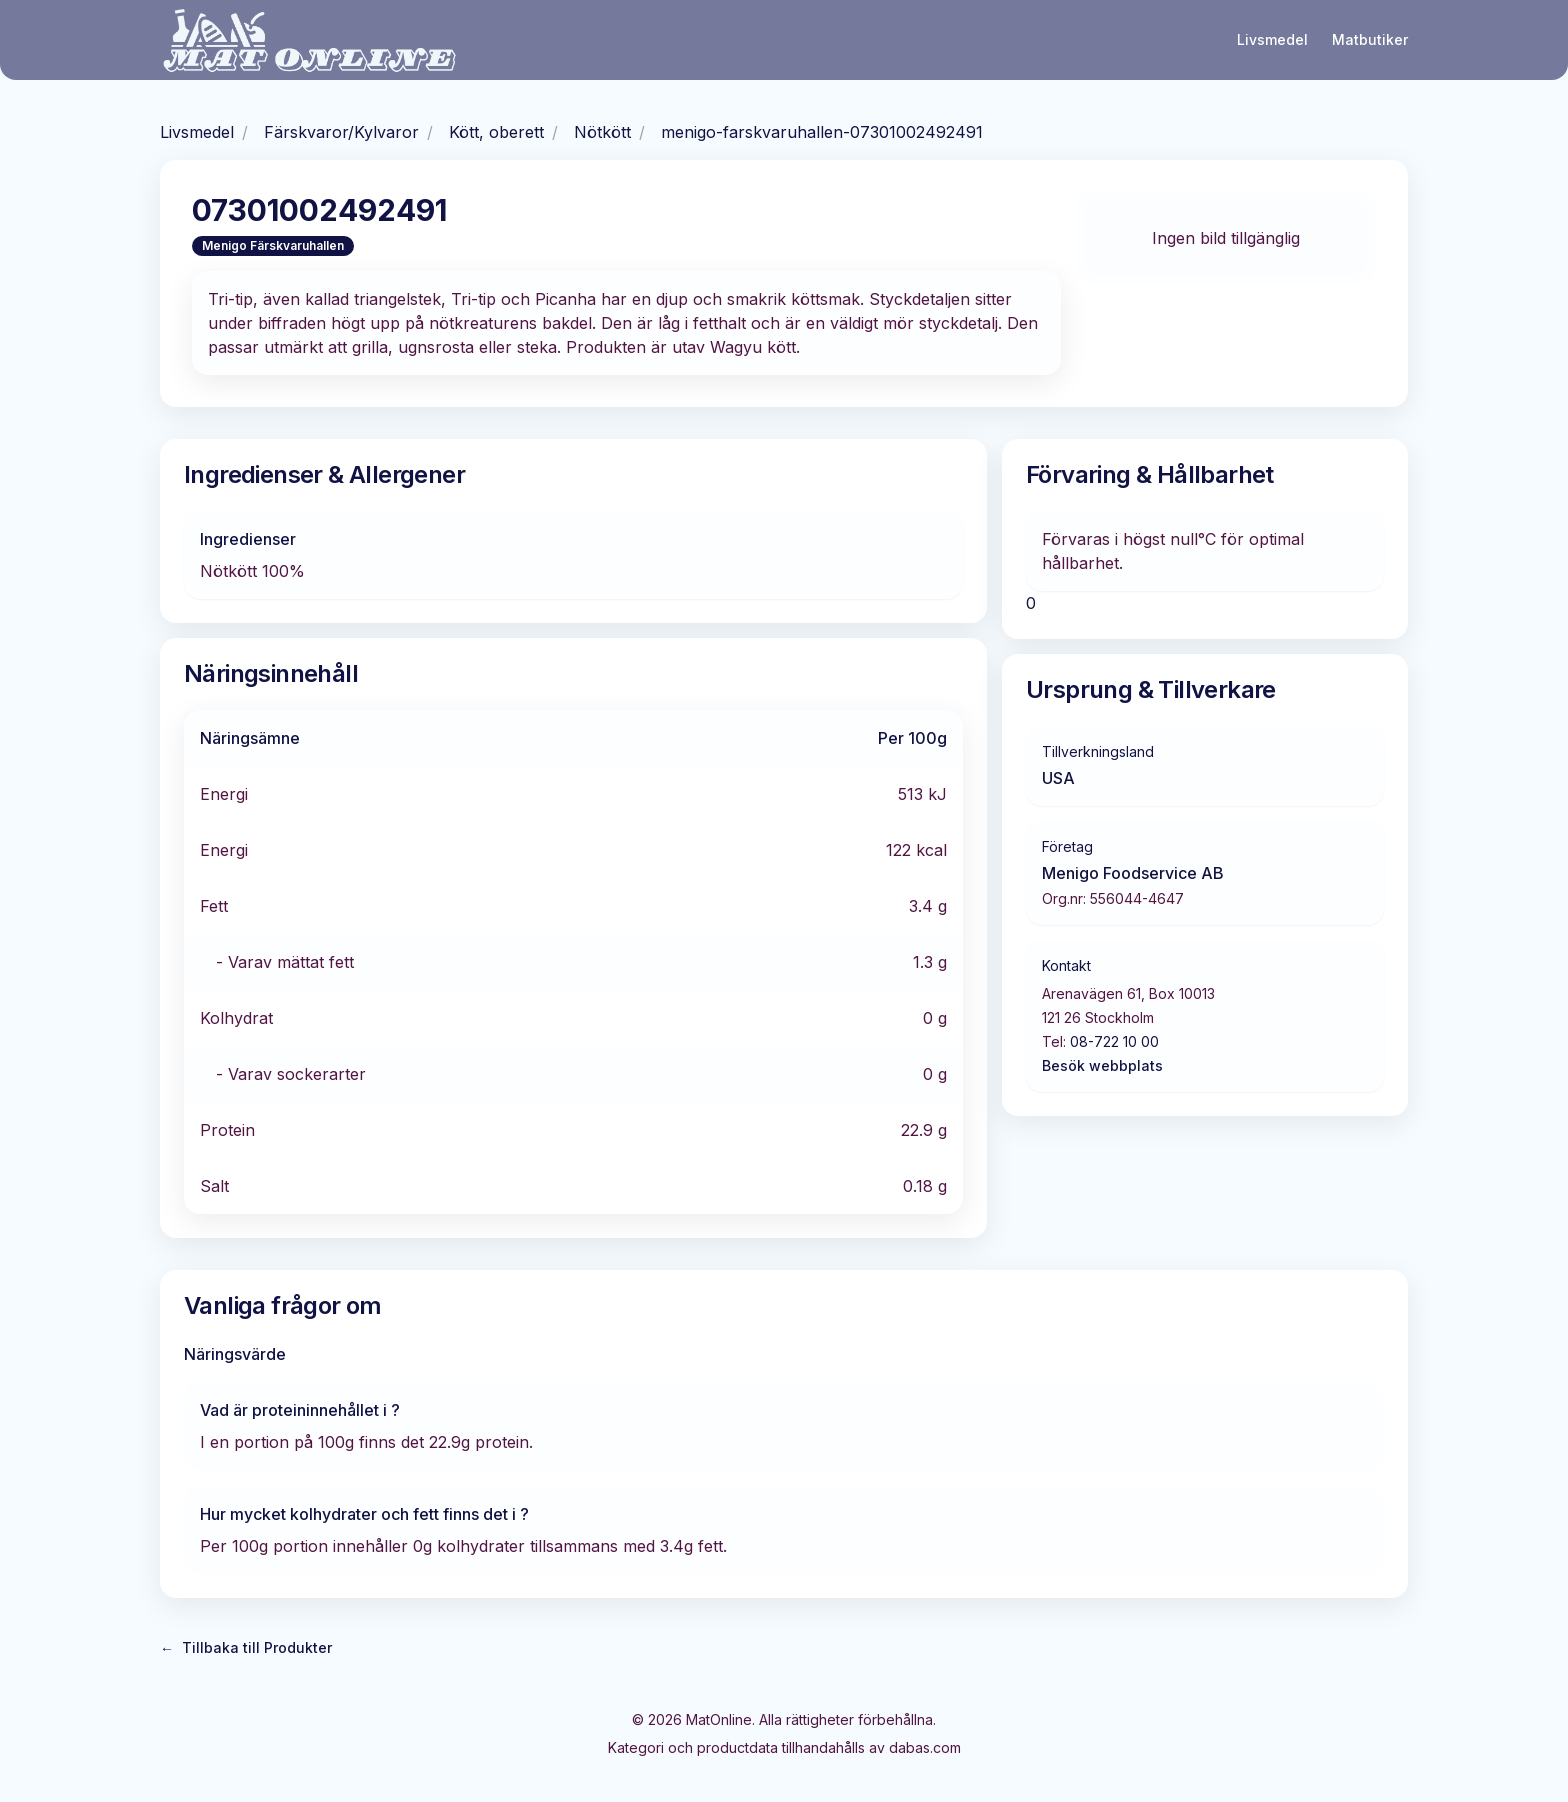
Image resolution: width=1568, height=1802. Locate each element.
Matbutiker (1370, 39)
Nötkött (602, 132)
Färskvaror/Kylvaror (341, 132)
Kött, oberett (496, 132)
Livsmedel (1272, 39)
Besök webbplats (1102, 1065)
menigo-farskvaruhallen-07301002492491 (822, 132)
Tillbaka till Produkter (246, 1648)
